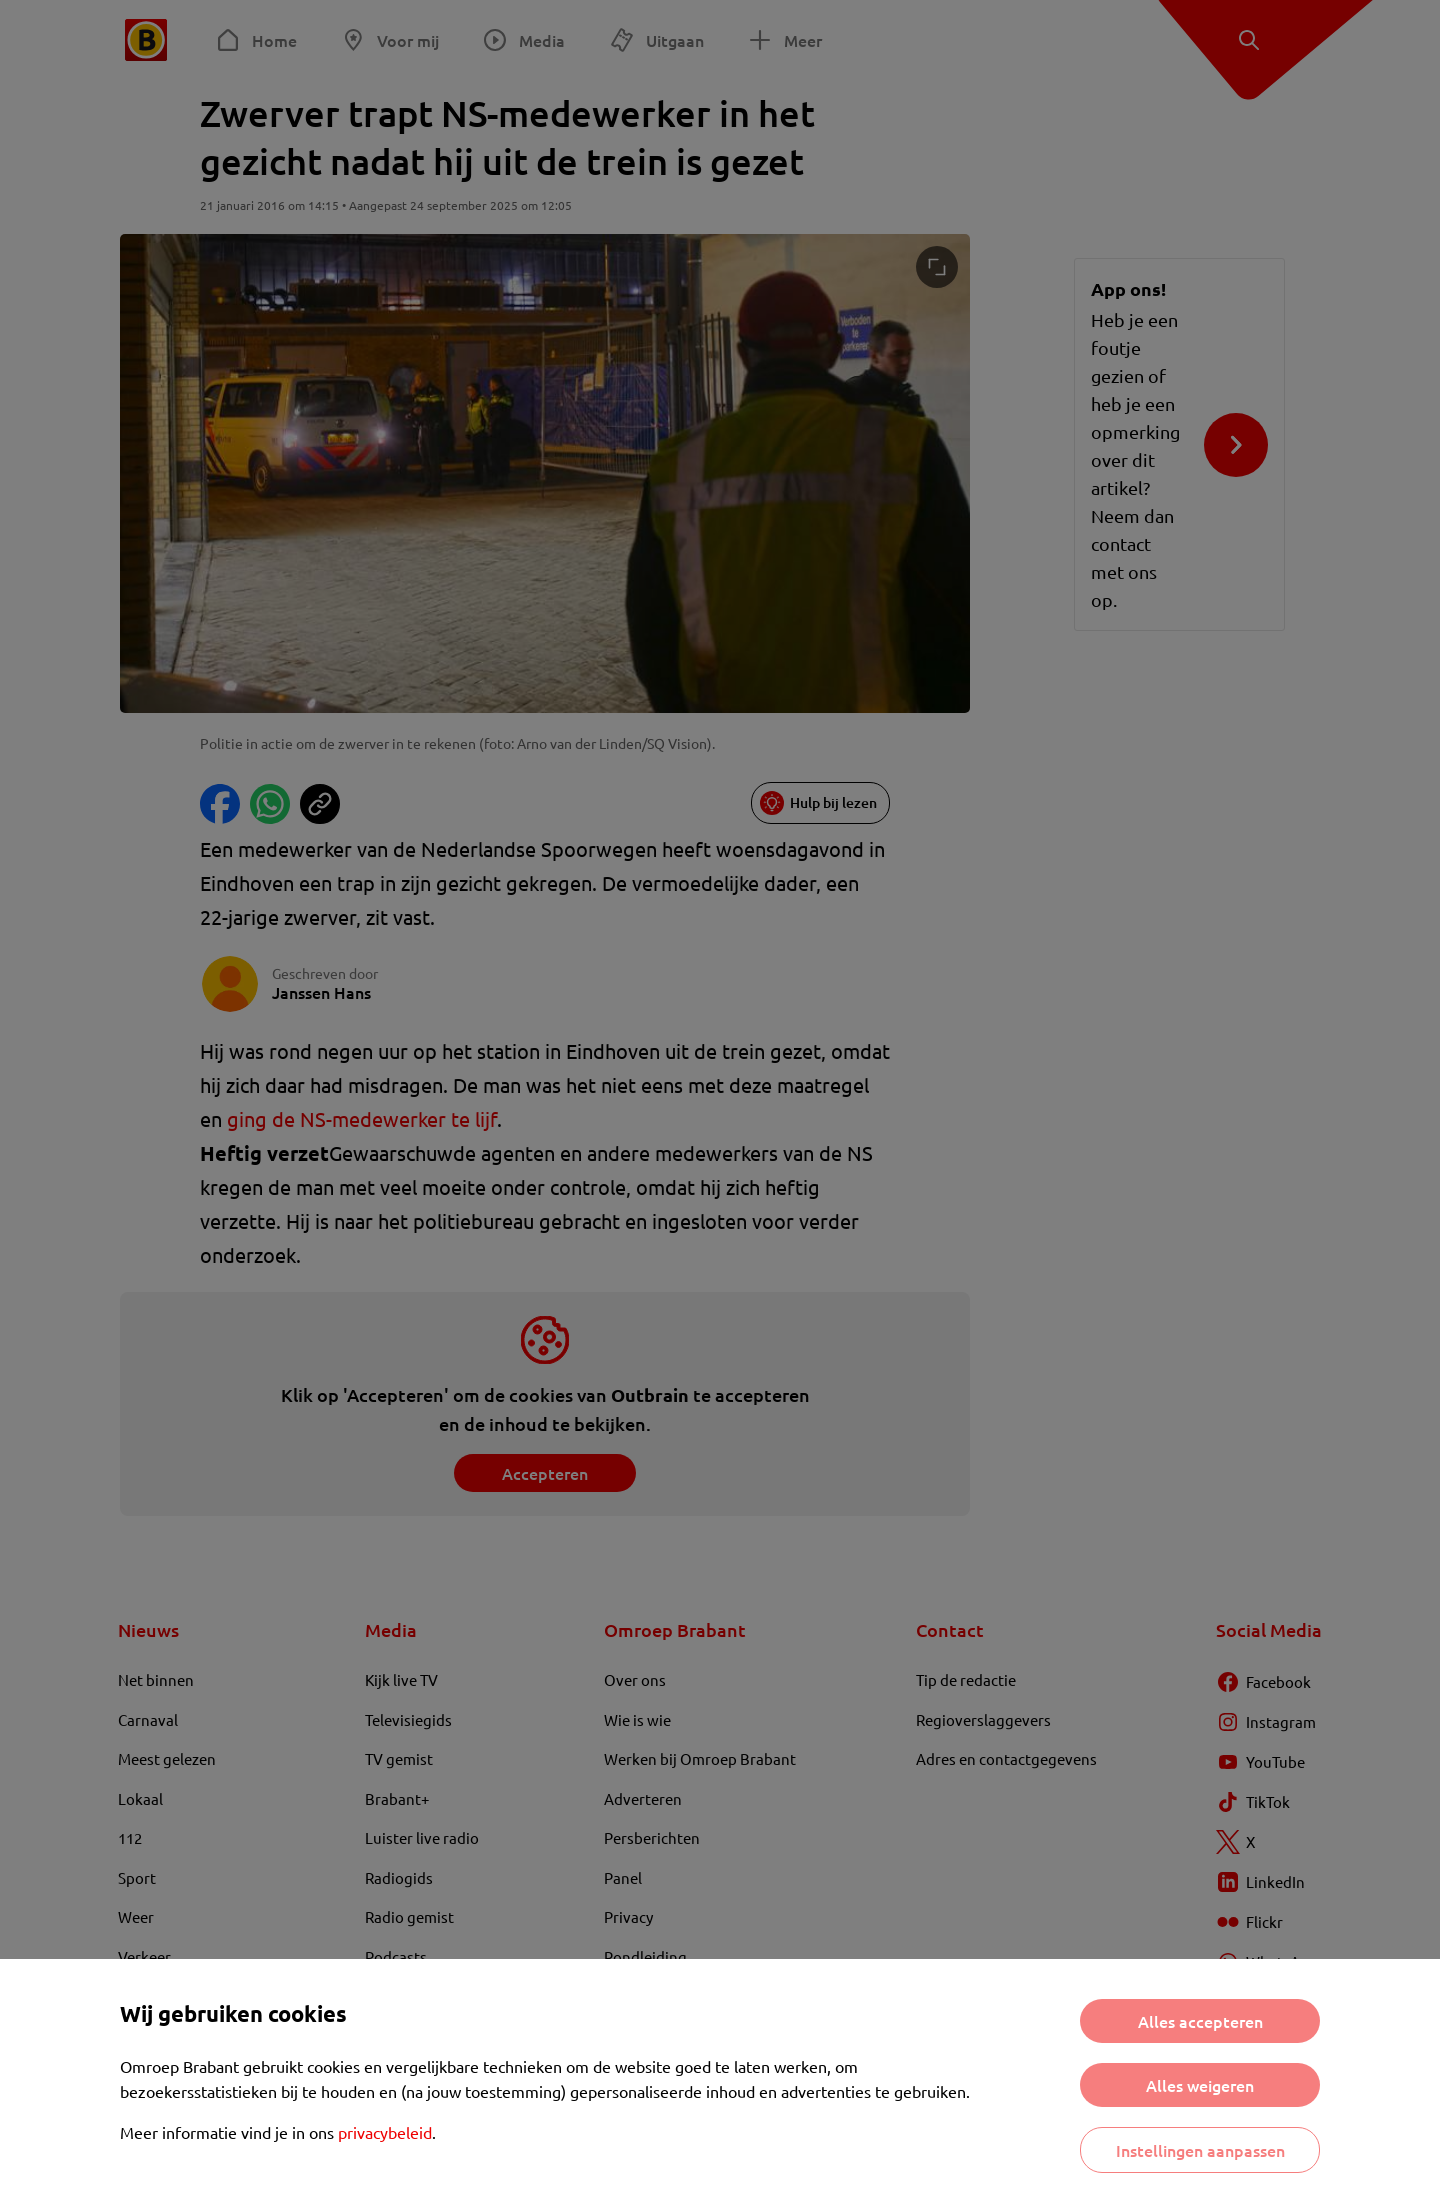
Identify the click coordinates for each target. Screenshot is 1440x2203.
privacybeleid (385, 2132)
